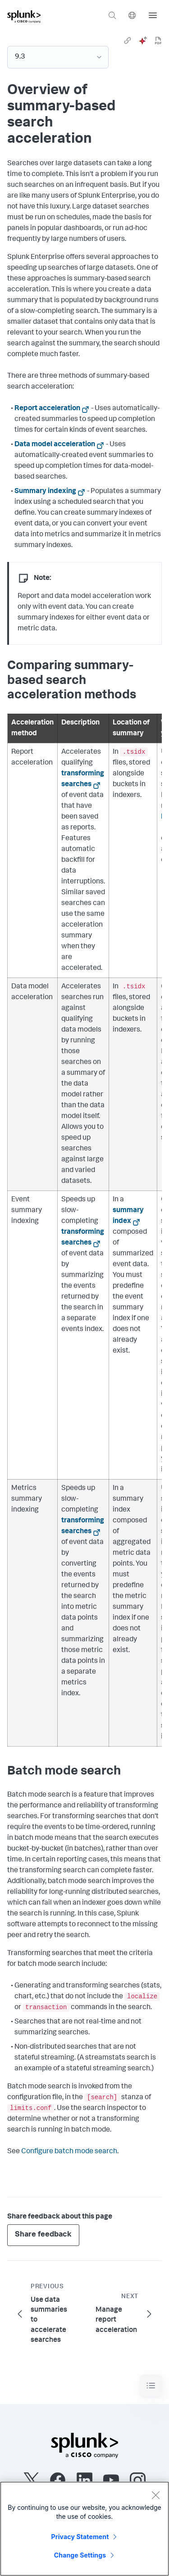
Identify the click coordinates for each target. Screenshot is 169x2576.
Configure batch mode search (69, 2151)
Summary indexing (45, 491)
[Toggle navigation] (151, 2386)
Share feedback (43, 2235)
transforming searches (82, 779)
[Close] (155, 2494)
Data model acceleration (54, 444)
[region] (84, 2528)
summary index (128, 1216)
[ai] (143, 40)
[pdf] (158, 40)
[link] (127, 40)
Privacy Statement (80, 2536)
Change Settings (80, 2555)
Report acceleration (47, 408)
